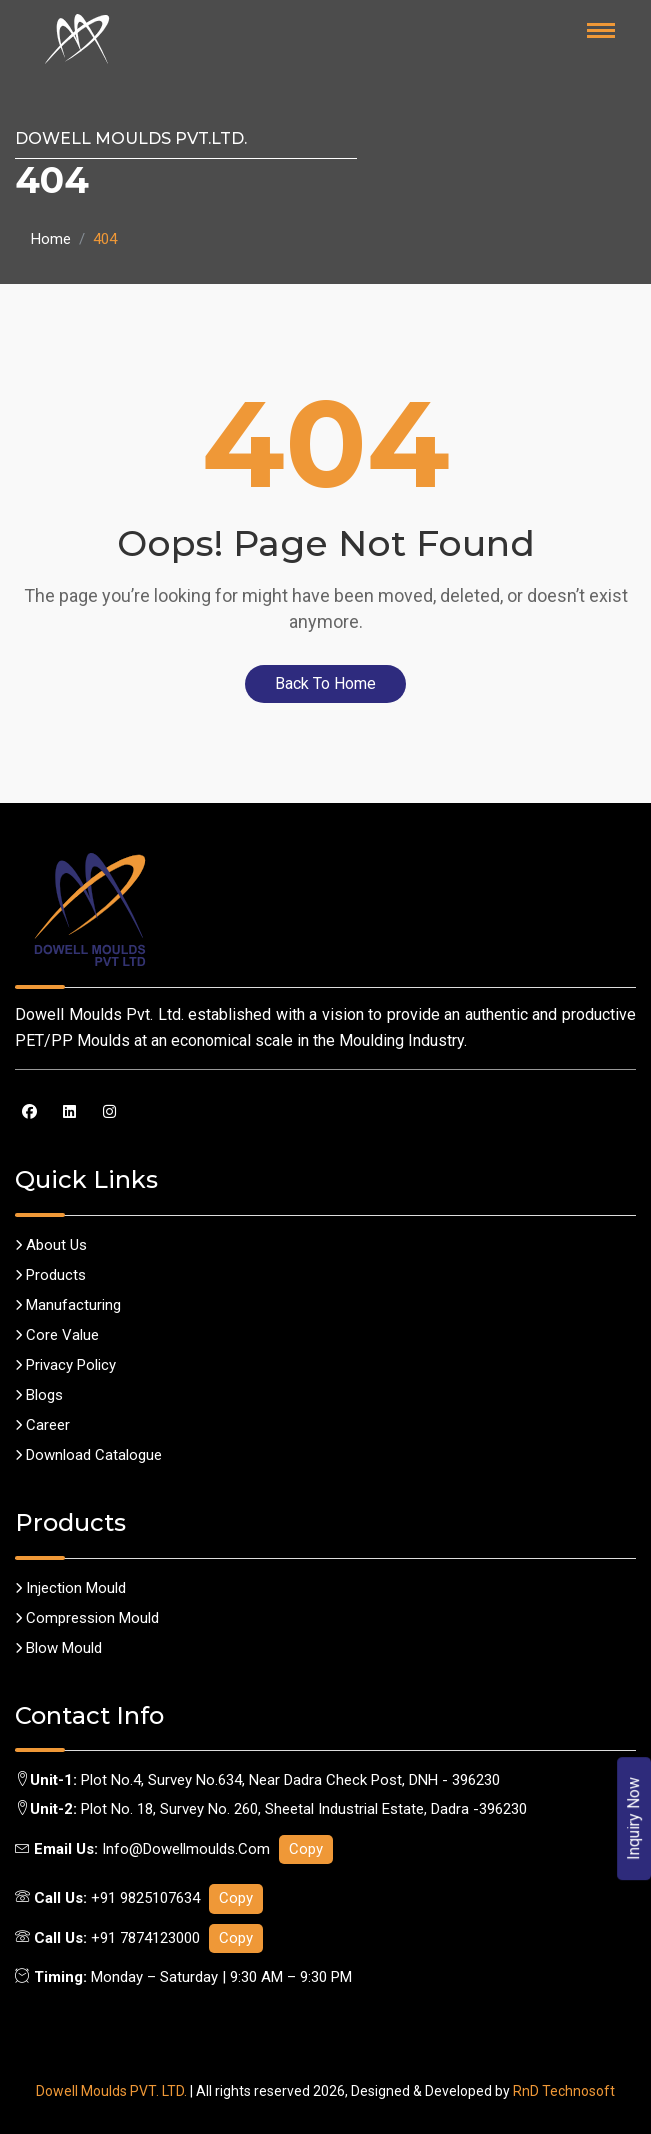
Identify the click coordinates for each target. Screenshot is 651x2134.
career (42, 1425)
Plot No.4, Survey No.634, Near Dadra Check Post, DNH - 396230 (290, 1780)
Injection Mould (70, 1588)
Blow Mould (58, 1648)
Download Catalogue (88, 1455)
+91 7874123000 (145, 1938)
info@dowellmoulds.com (188, 1849)
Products (50, 1275)
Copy (306, 1849)
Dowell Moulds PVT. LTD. (111, 2091)
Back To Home (325, 683)
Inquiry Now (634, 1818)
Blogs (39, 1395)
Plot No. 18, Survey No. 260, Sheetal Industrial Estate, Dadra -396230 (304, 1809)
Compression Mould (87, 1618)
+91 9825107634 (145, 1898)
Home (51, 239)
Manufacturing (68, 1305)
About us (51, 1245)
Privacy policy (65, 1365)
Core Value (57, 1335)
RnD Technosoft (564, 2091)
